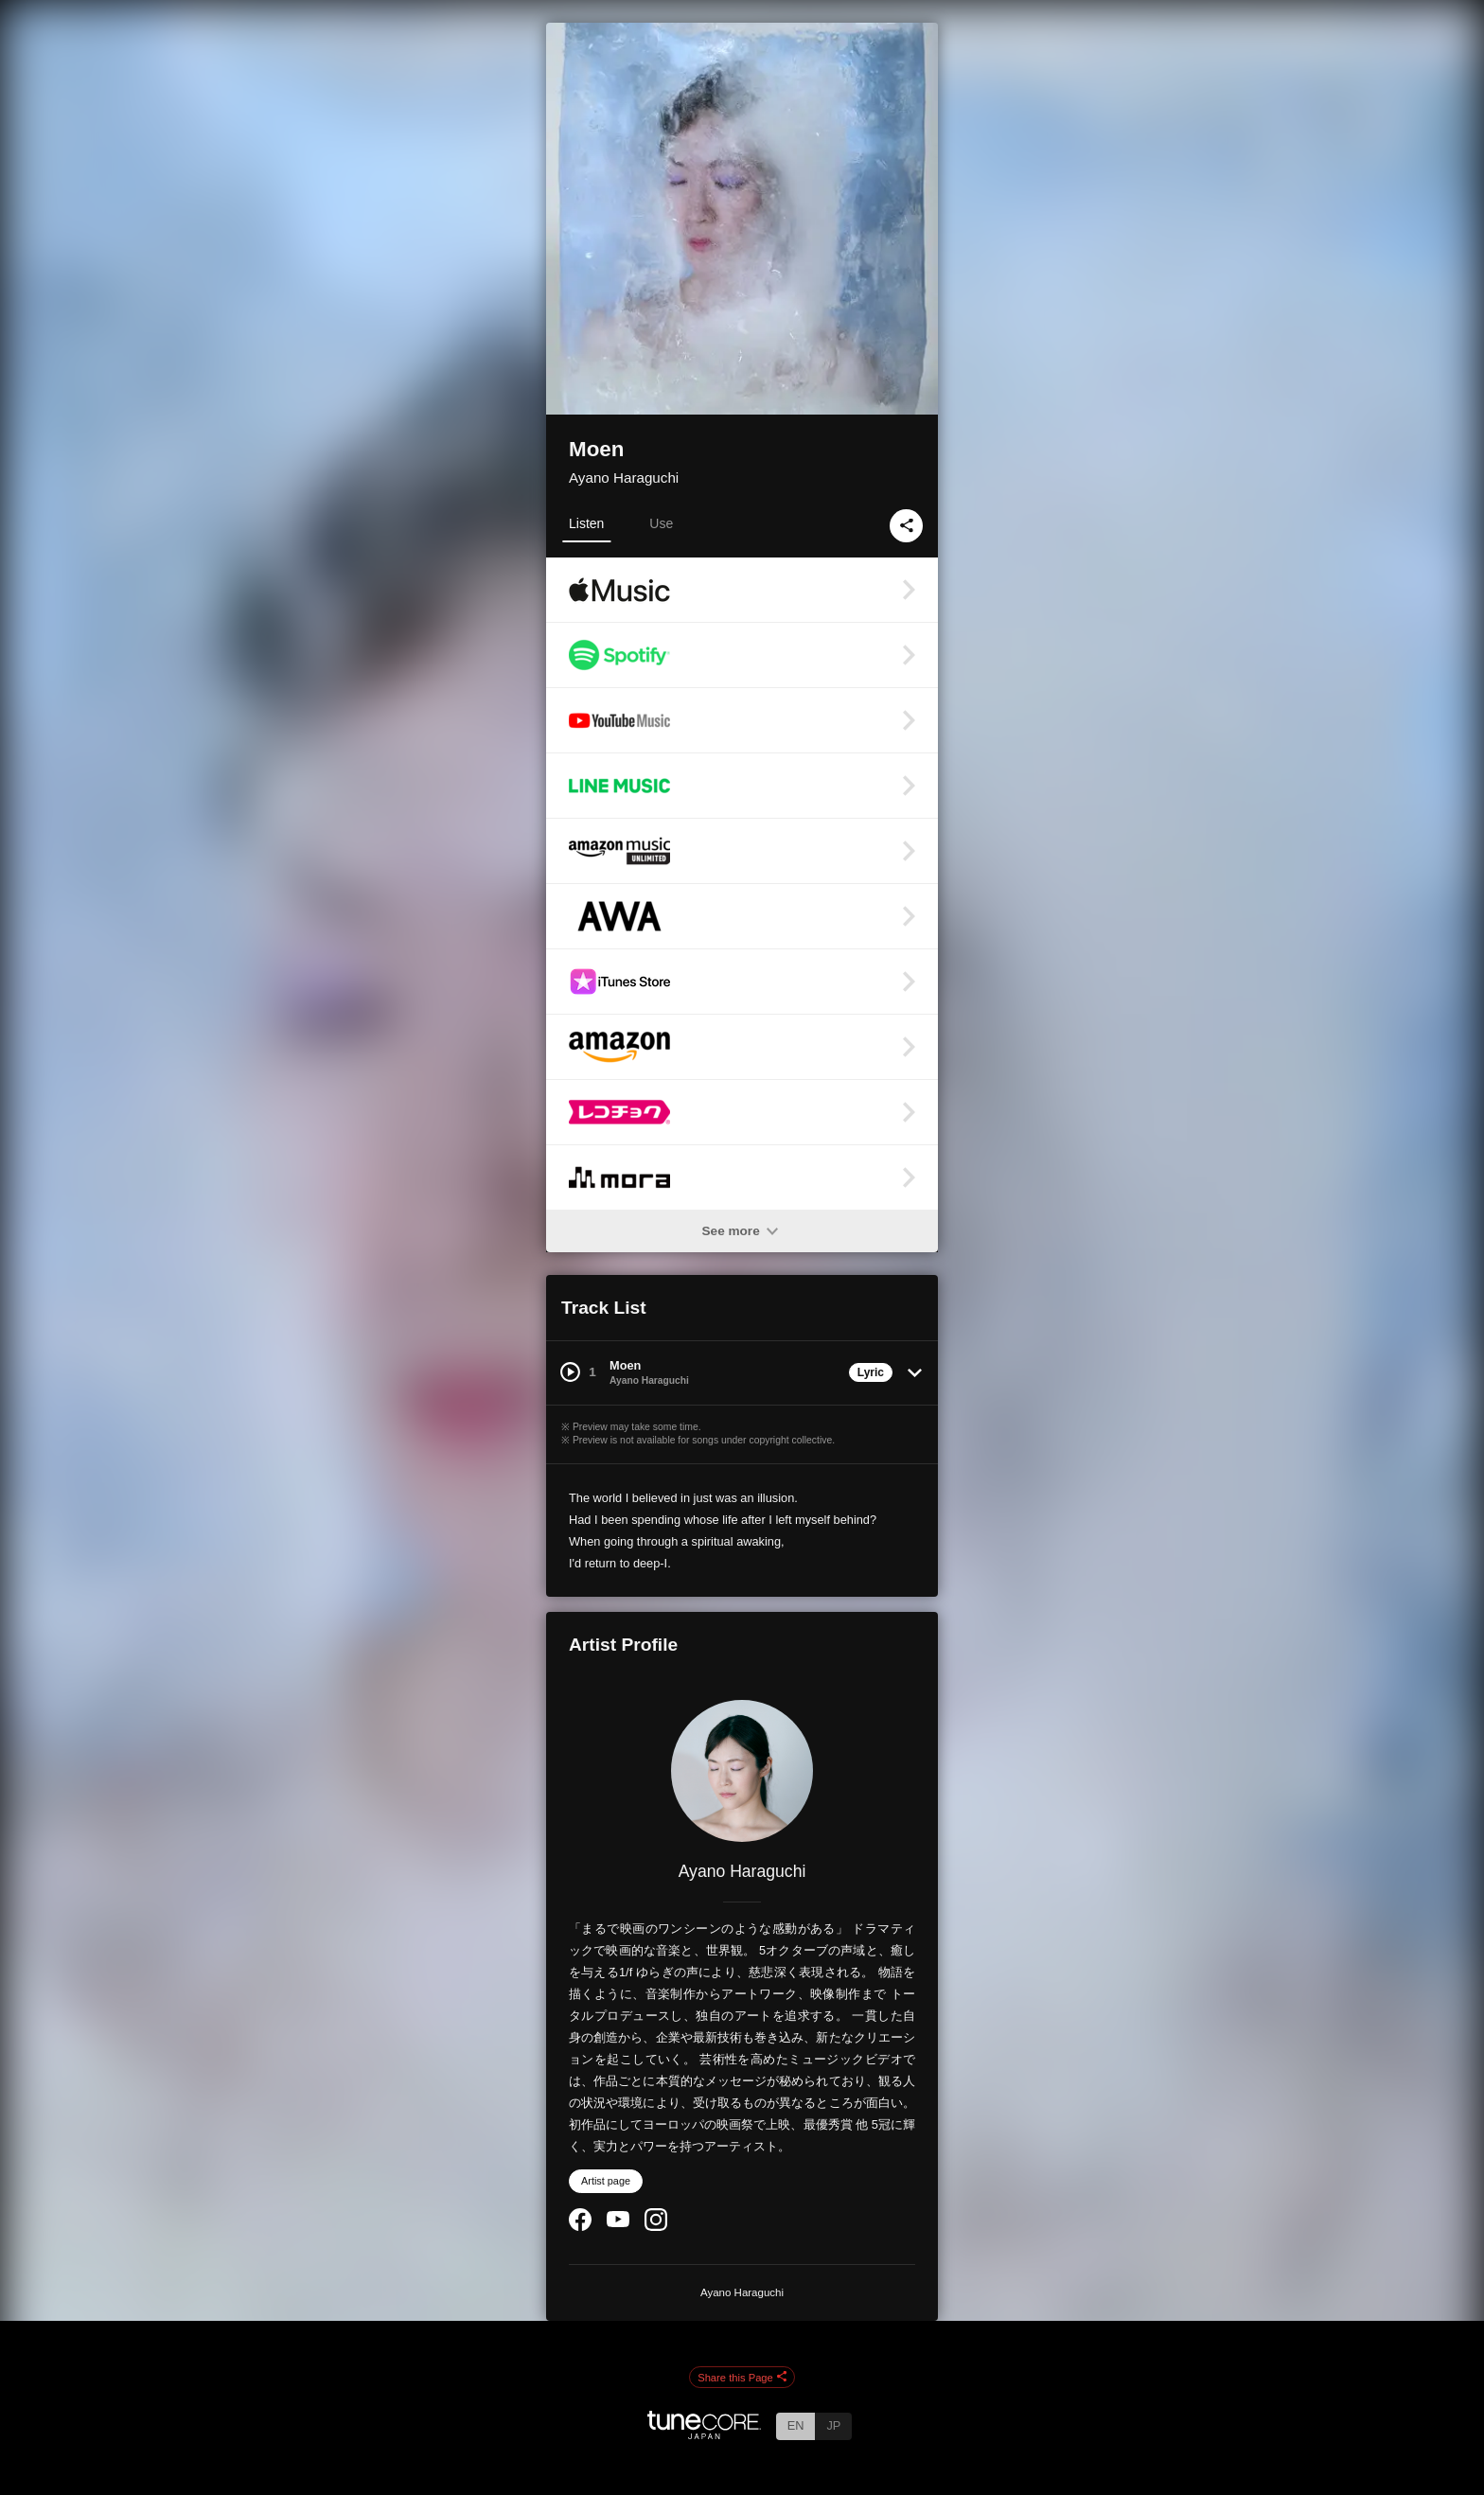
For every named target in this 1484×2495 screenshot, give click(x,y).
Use (661, 523)
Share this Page (742, 2377)
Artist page (605, 2180)
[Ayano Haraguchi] (742, 1771)
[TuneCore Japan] (704, 2434)
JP (833, 2425)
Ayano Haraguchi (624, 477)
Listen (586, 523)
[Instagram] (656, 2227)
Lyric (870, 1372)
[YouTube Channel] (618, 2223)
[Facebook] (580, 2227)
